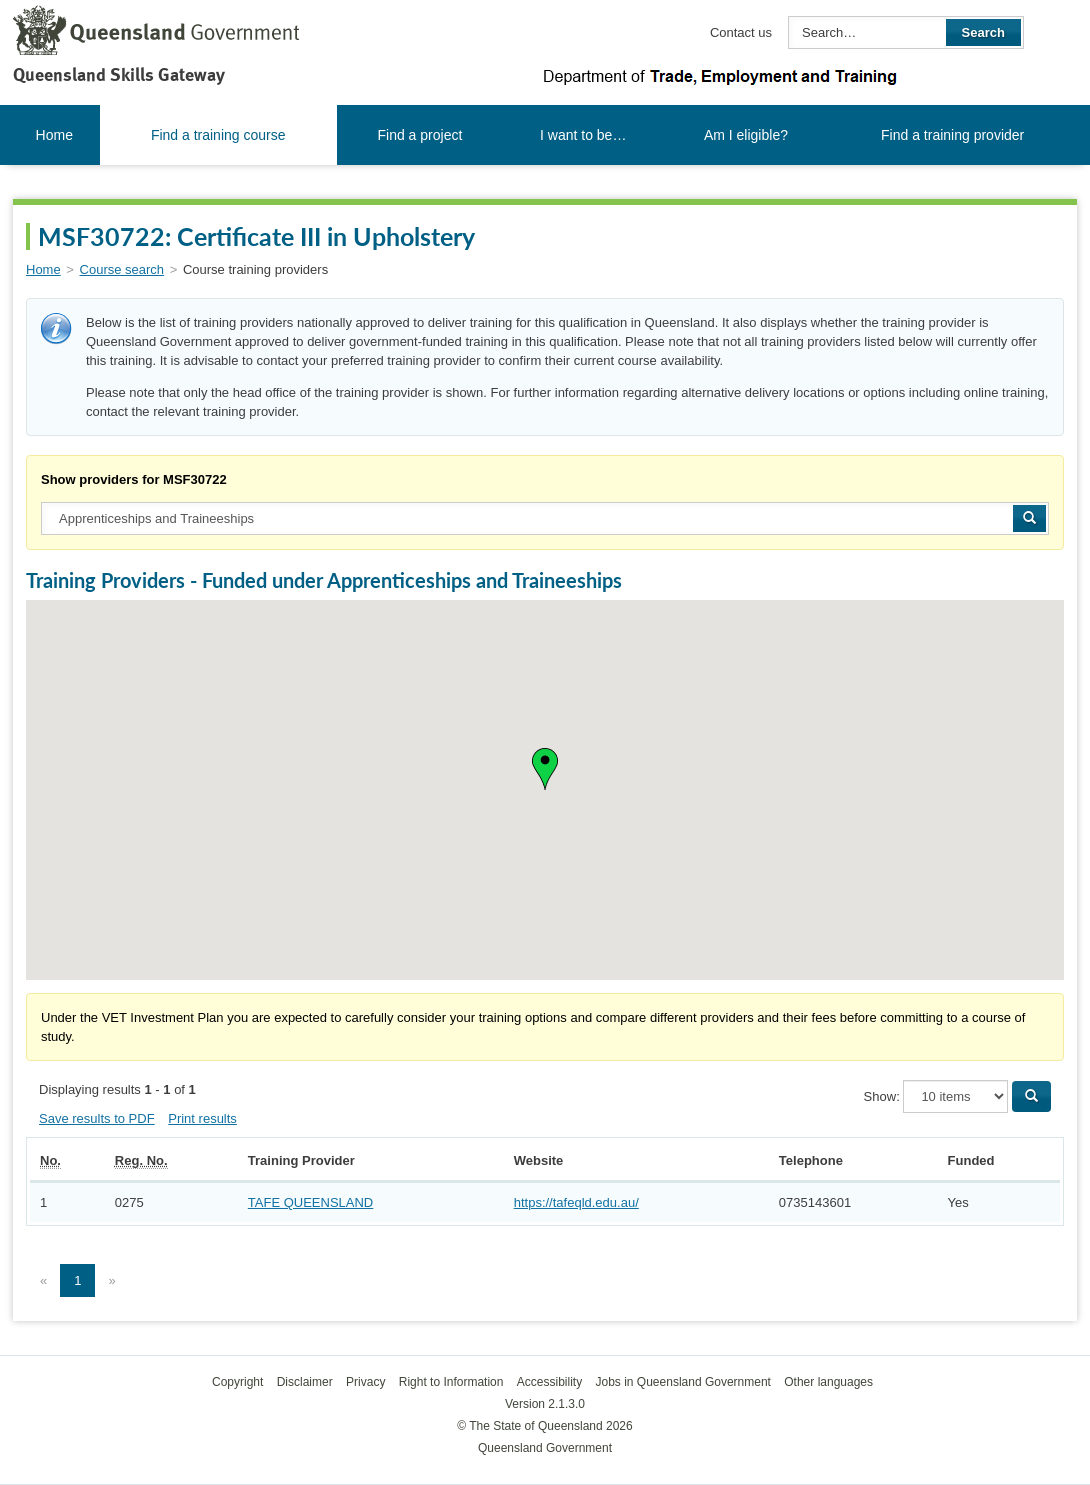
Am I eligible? (746, 135)
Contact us (741, 32)
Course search (122, 269)
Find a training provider (952, 135)
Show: (882, 1096)
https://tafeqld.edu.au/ (576, 1202)
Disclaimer (305, 1382)
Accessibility (549, 1382)
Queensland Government (545, 1448)
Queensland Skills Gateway (119, 74)
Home (54, 135)
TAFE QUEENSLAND (310, 1202)
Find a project (420, 135)
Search (983, 32)
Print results (202, 1118)
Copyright (237, 1382)
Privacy (365, 1382)
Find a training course (218, 135)
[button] (545, 769)
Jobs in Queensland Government (683, 1382)
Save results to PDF (97, 1118)
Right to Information (451, 1382)
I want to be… (583, 135)
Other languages (828, 1382)
